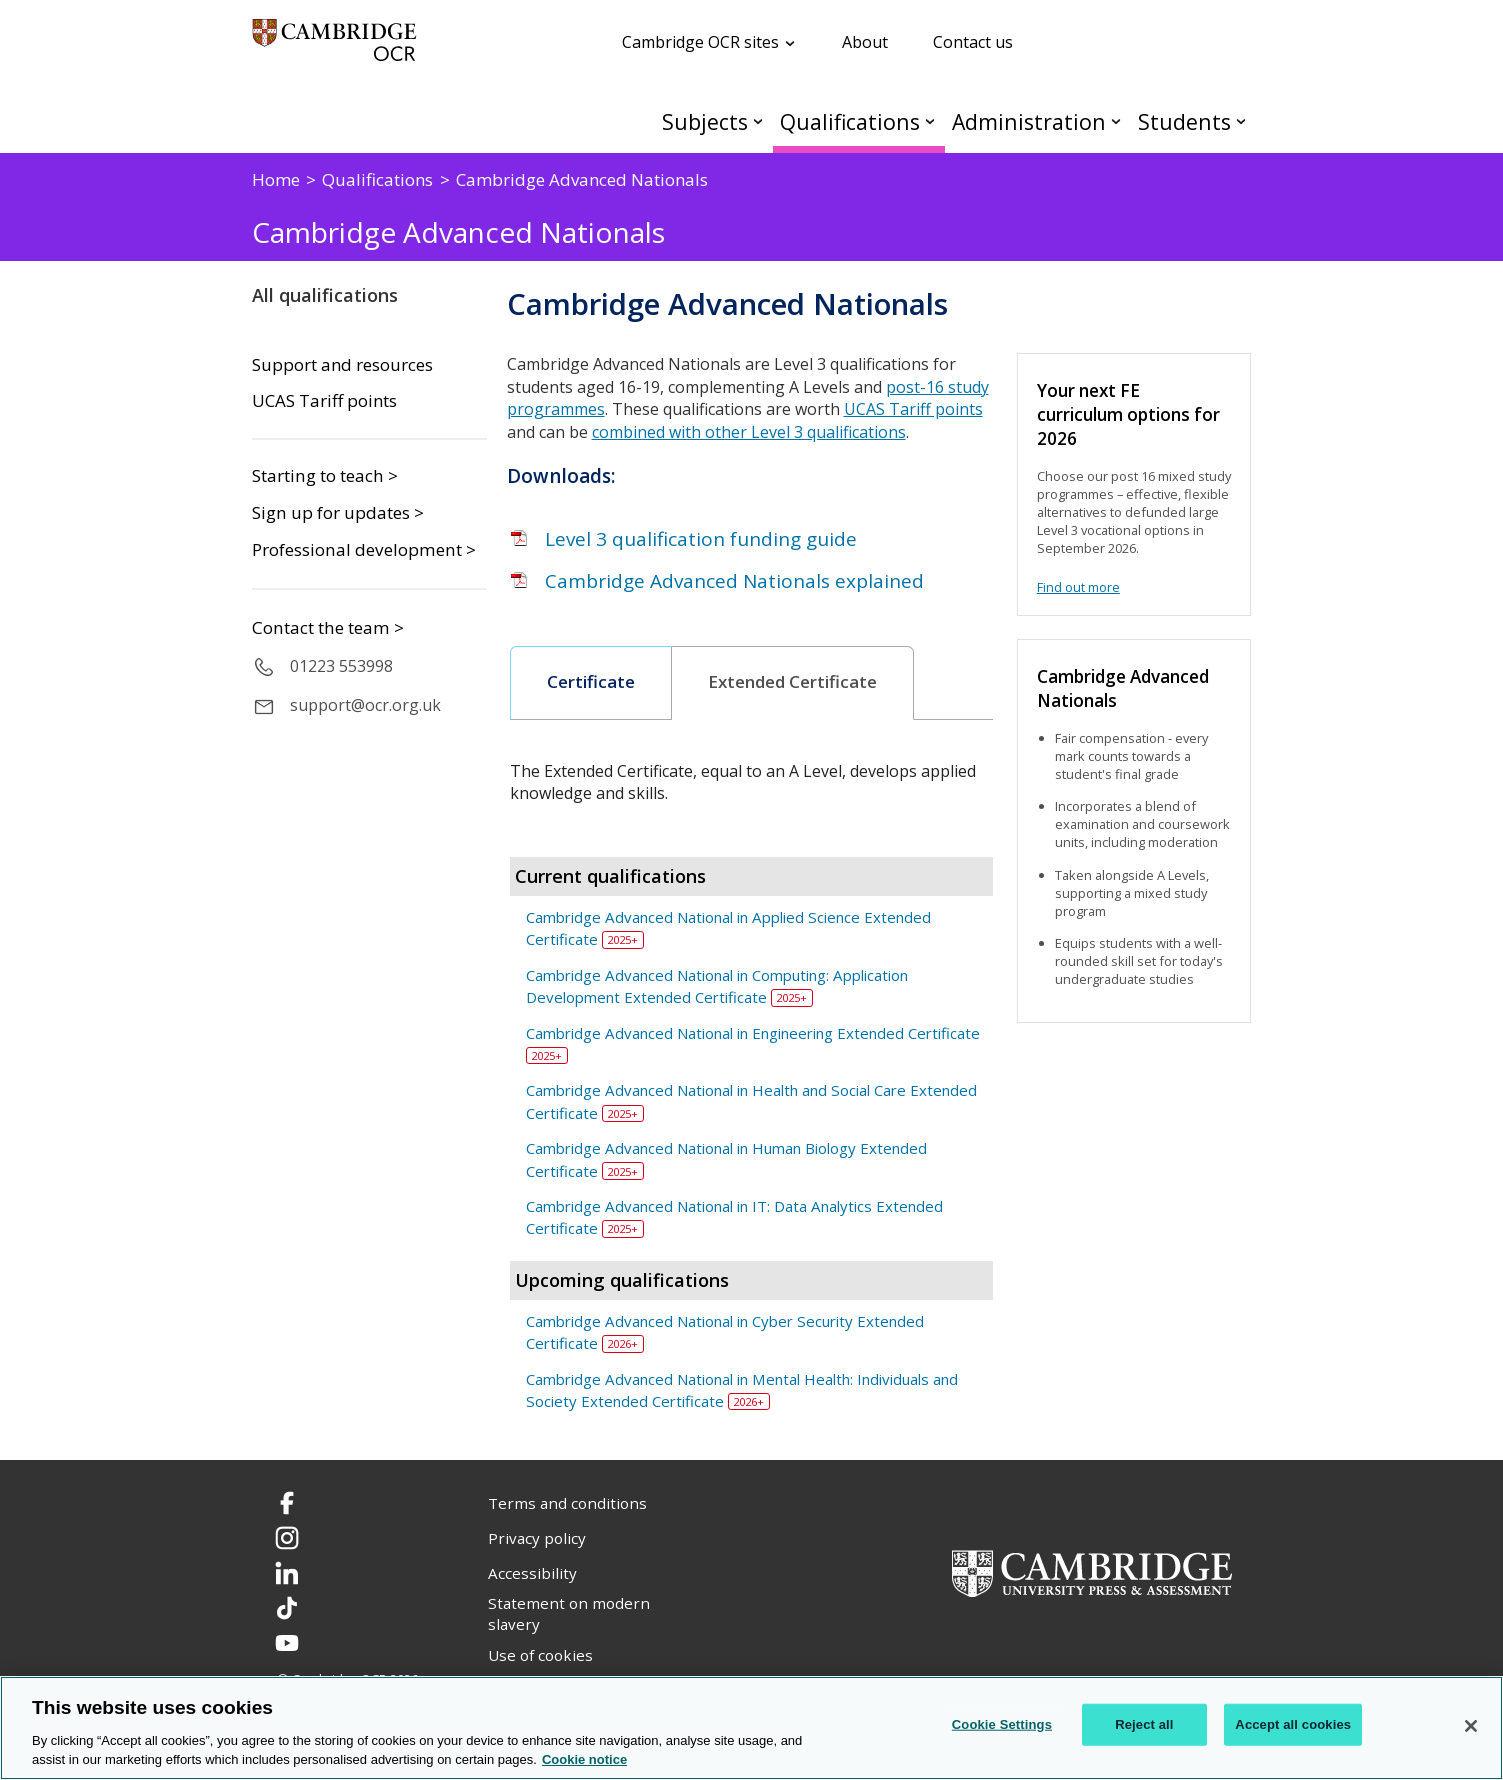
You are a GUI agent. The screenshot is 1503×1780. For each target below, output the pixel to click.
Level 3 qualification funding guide (701, 539)
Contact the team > (328, 627)
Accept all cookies (1293, 1724)
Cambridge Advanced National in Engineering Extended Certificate (753, 1033)
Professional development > (364, 549)
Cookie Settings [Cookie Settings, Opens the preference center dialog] (1002, 1724)
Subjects (705, 121)
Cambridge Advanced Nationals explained (734, 581)
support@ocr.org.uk (365, 705)
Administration (1029, 121)
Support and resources (342, 365)
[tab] (591, 683)
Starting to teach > (325, 475)
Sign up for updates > (338, 512)
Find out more (1078, 587)
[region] (751, 1728)
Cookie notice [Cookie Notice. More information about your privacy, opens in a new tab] (584, 1759)
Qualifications (850, 121)
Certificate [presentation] (591, 682)
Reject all (1144, 1724)
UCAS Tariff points (324, 401)
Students (1184, 121)
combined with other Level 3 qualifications (749, 432)
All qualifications (325, 295)
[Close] (1471, 1726)
